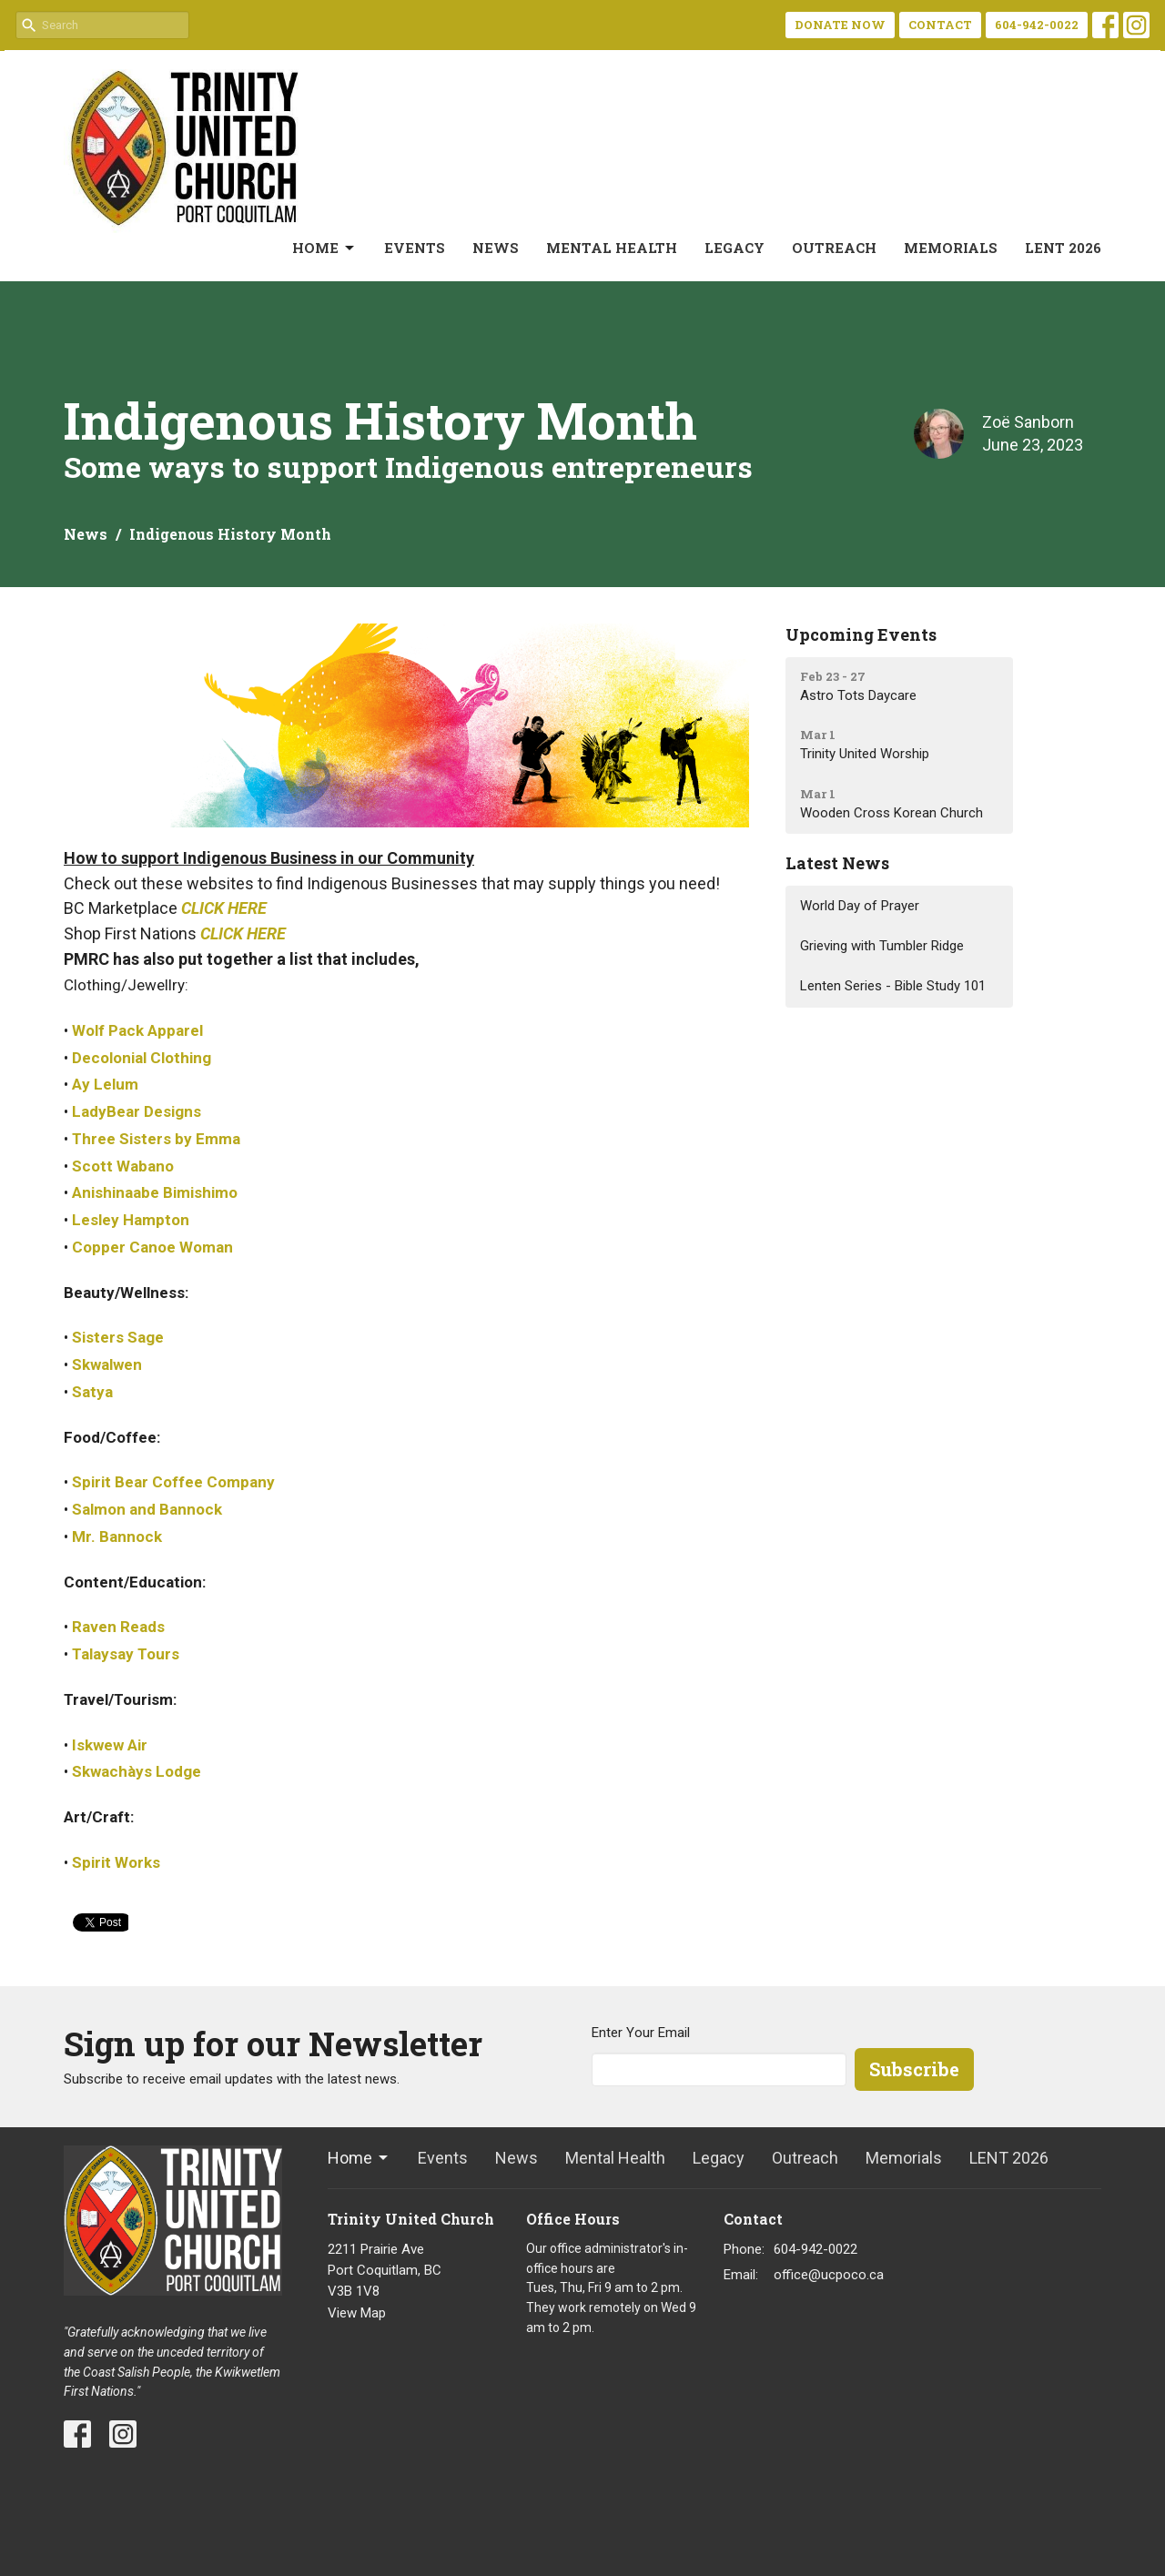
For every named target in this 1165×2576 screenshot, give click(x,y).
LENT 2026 (1063, 247)
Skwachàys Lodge (136, 1771)
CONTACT (940, 24)
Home (324, 248)
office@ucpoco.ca (829, 2275)
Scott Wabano (123, 1166)
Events (414, 247)
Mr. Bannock (117, 1536)
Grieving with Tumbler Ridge (882, 946)
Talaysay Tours (125, 1654)
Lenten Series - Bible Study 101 (893, 986)
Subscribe (914, 2069)
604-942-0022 (1037, 24)
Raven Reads (118, 1627)
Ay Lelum (105, 1084)
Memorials (951, 247)
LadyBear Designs (136, 1111)
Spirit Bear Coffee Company (173, 1482)
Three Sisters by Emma (156, 1139)
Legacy (734, 247)
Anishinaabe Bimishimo (155, 1192)
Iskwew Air (109, 1745)
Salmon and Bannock (147, 1509)
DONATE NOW (840, 24)
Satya (92, 1392)
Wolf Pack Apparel (137, 1030)
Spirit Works (116, 1862)
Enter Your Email (641, 2032)
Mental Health (611, 247)
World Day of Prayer (859, 906)
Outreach (834, 247)
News (495, 247)
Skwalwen (107, 1364)
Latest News (837, 863)
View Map (357, 2313)
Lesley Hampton (130, 1220)
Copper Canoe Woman (152, 1247)
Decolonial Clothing (141, 1058)
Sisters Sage (118, 1337)
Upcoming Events (861, 634)
